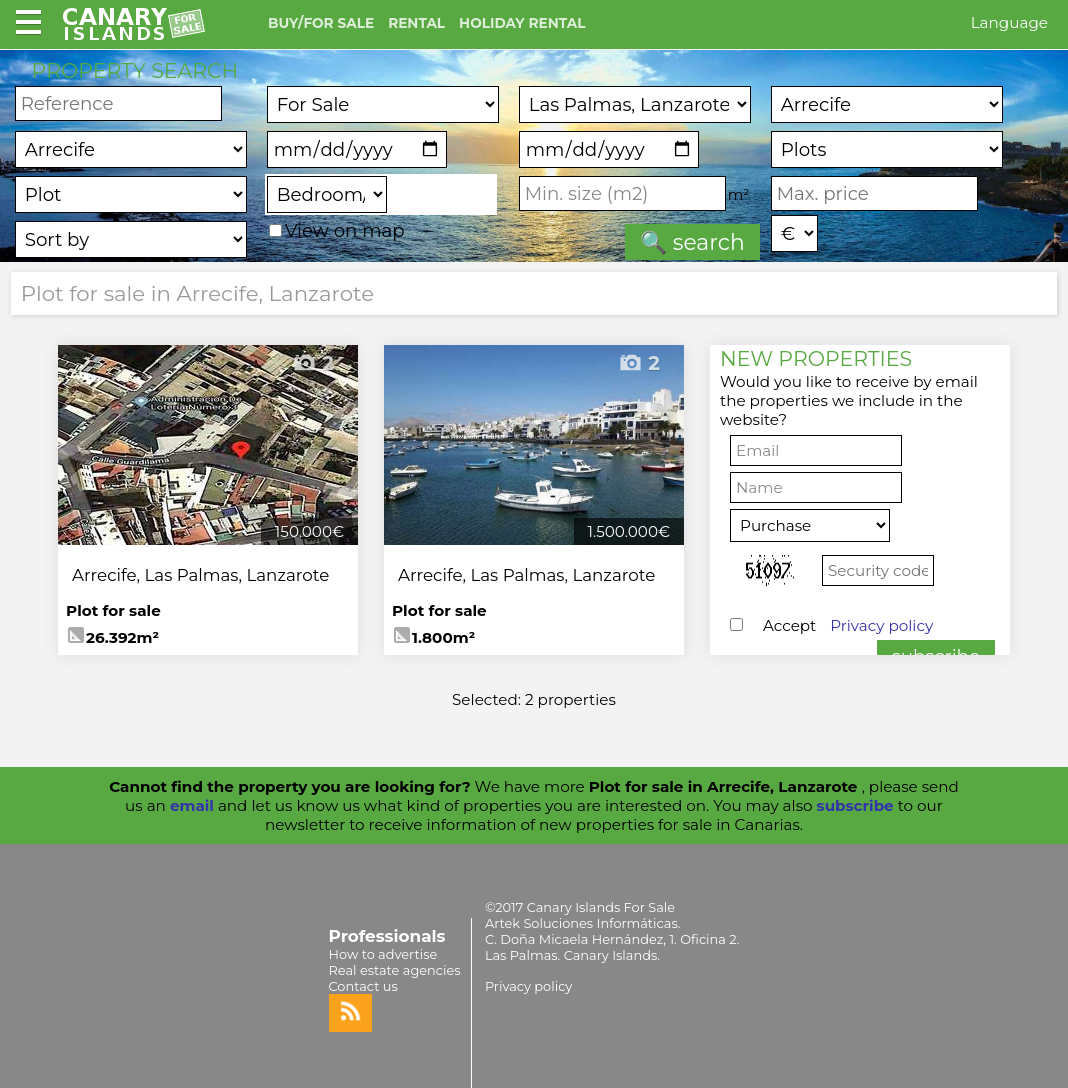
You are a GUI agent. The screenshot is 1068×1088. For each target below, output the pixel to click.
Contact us (363, 986)
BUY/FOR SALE (321, 23)
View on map (337, 230)
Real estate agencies (395, 970)
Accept (848, 625)
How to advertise (383, 954)
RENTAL (416, 23)
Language (1009, 22)
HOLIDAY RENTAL (522, 23)
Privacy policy (881, 625)
